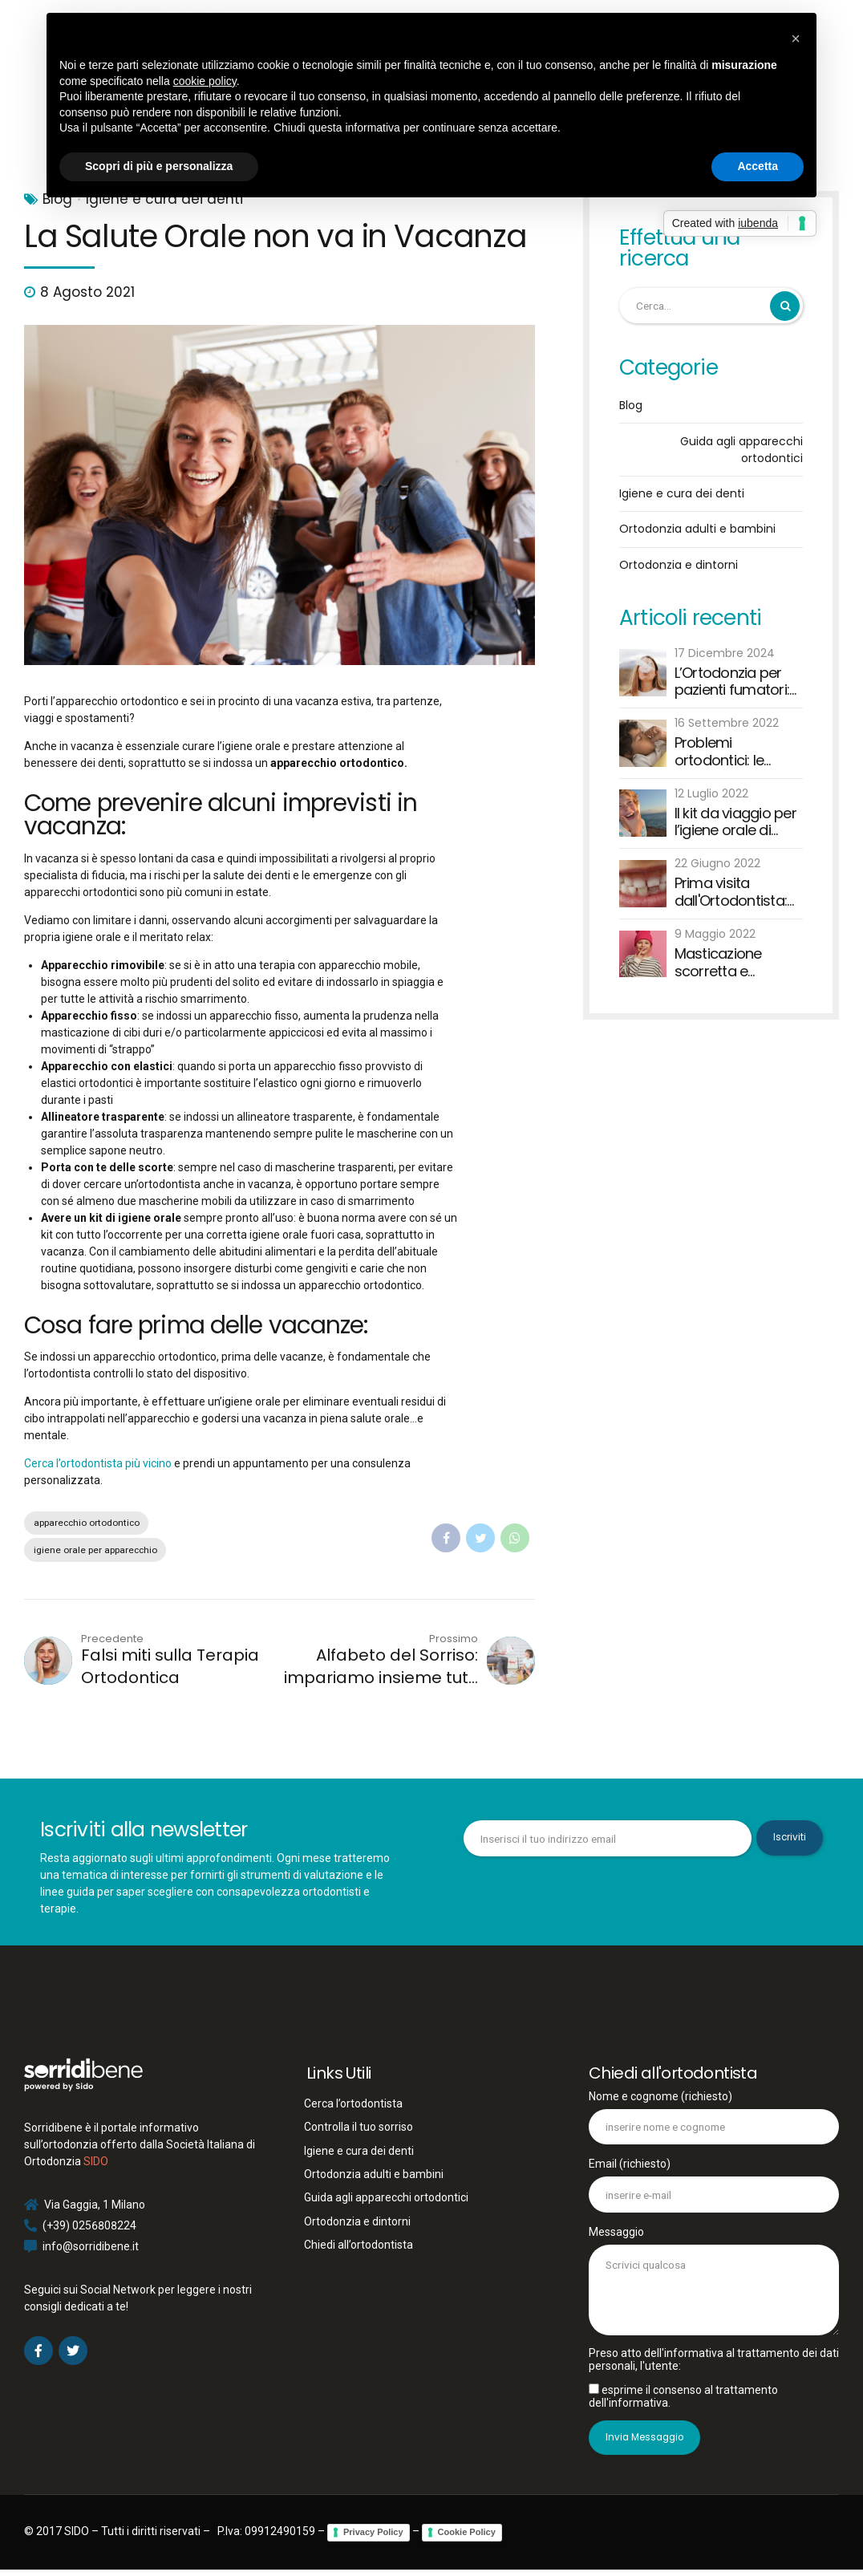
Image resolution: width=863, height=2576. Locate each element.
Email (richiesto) (714, 2188)
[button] (795, 38)
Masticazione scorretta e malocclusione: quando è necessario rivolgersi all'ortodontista (725, 963)
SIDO (95, 2163)
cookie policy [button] (205, 81)
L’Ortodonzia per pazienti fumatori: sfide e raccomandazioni (733, 682)
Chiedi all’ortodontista (358, 2247)
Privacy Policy (373, 2539)
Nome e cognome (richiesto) (714, 2120)
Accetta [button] (757, 166)
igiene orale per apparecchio (98, 1550)
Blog (630, 406)
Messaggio (714, 2284)
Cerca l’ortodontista (353, 2105)
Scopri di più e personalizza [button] (159, 166)
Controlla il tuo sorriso (358, 2129)
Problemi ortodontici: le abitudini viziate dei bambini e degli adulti (737, 752)
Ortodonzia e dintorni (678, 566)
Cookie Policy (467, 2539)
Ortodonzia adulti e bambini (697, 529)
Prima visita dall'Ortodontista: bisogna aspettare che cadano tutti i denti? (736, 892)
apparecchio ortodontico (91, 1523)
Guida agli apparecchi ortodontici (741, 450)
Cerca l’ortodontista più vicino (98, 1463)
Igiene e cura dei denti (681, 494)
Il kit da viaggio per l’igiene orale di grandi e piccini (735, 822)
